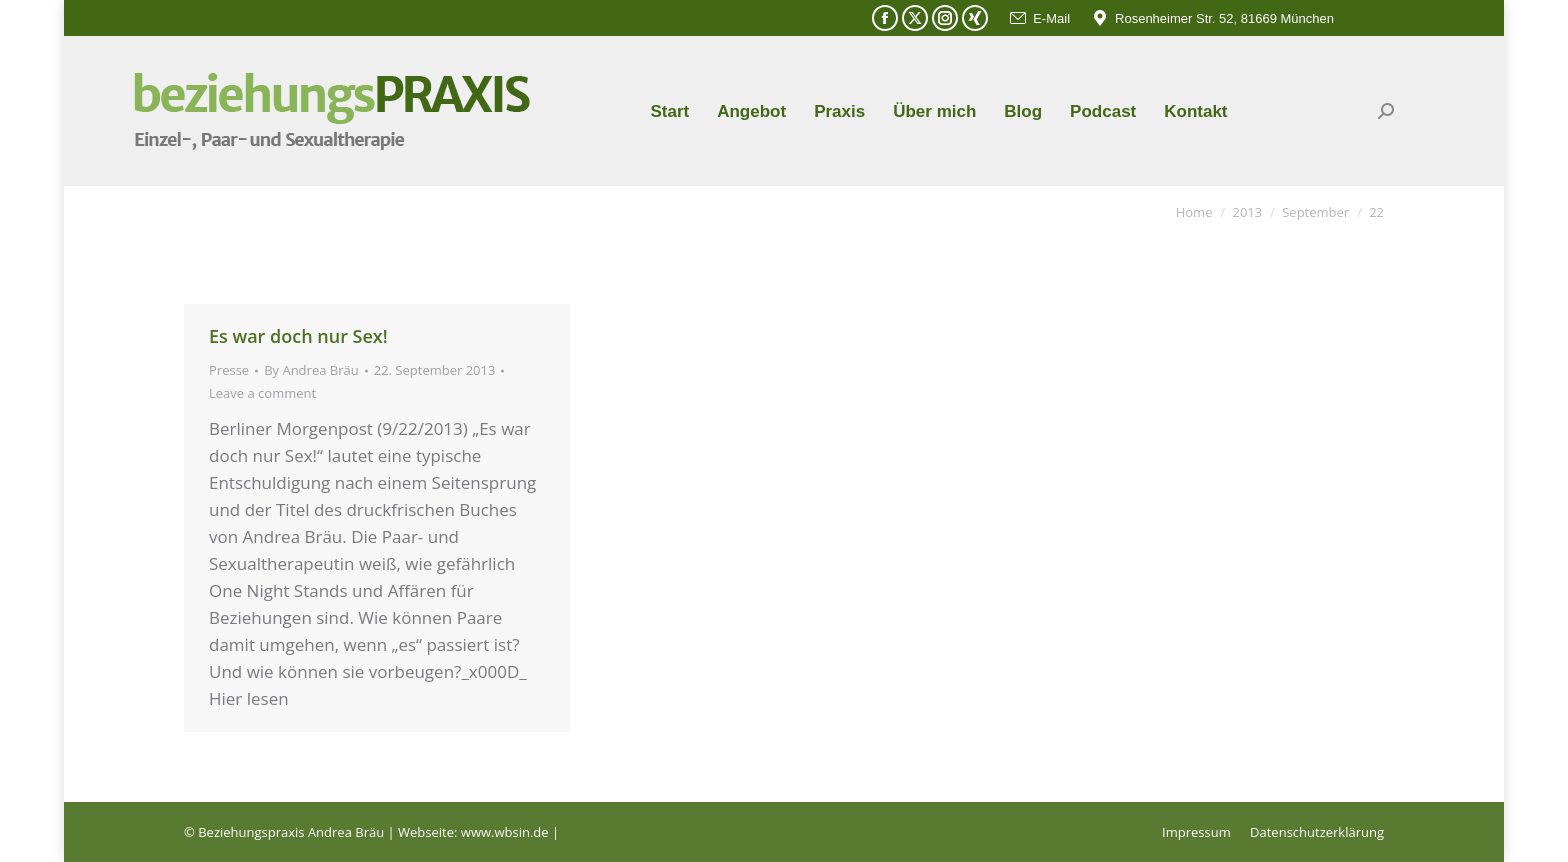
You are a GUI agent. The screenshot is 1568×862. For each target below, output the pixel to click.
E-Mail (1039, 18)
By (311, 370)
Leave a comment (262, 393)
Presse (229, 370)
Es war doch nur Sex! (298, 336)
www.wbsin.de (505, 832)
